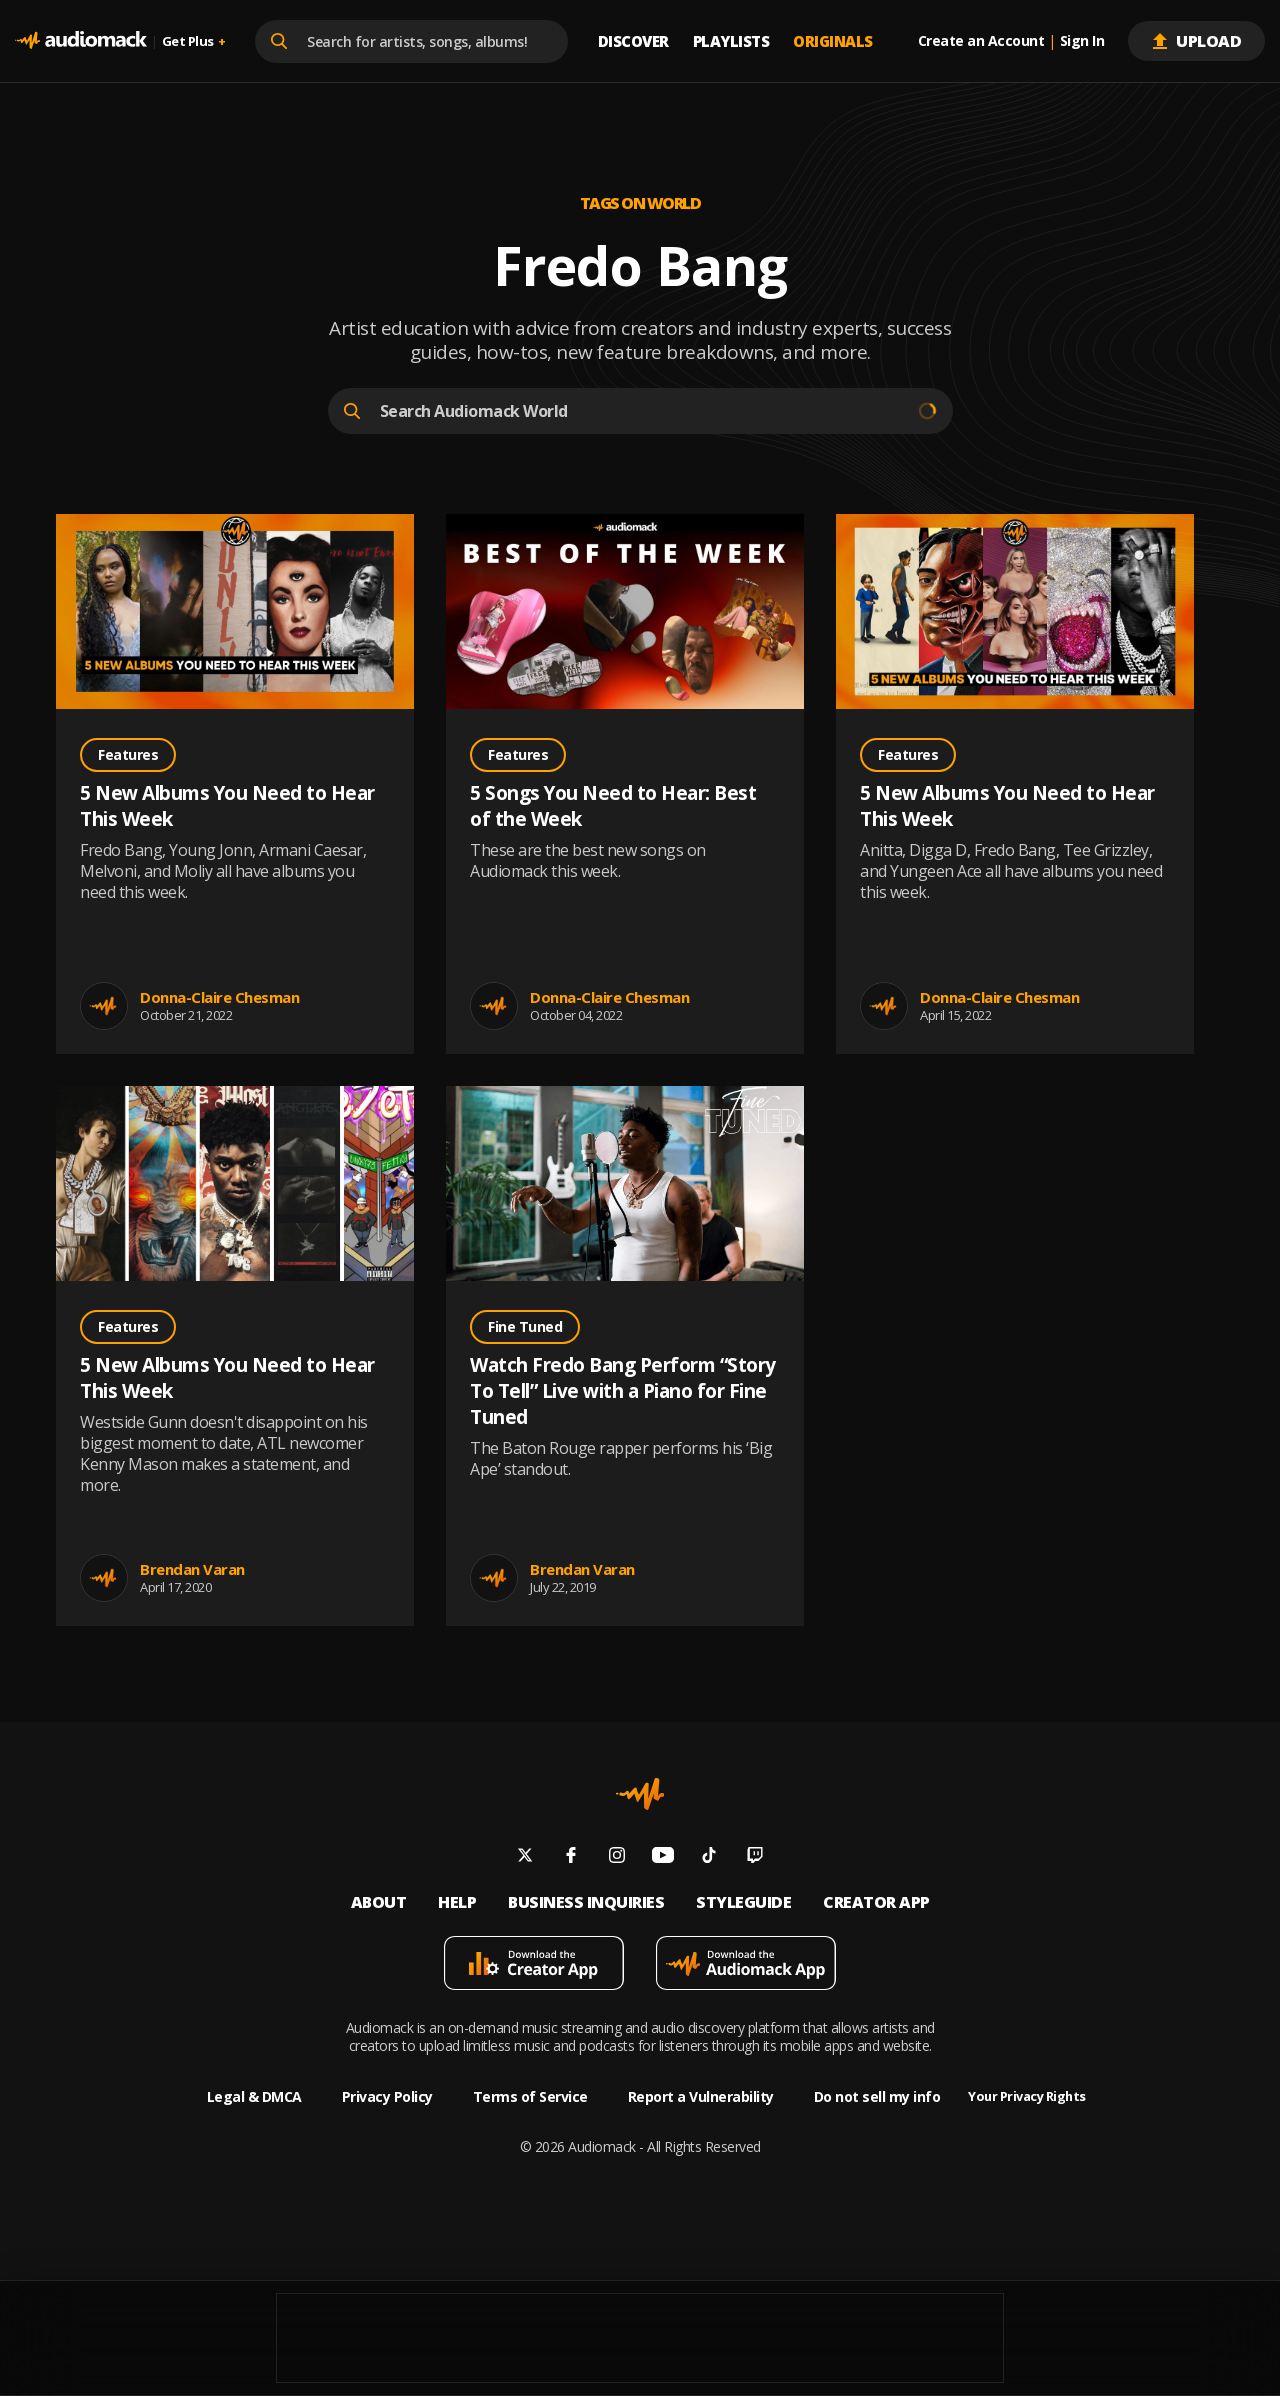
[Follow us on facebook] (571, 1857)
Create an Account (981, 41)
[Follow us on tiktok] (709, 1857)
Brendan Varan (192, 1569)
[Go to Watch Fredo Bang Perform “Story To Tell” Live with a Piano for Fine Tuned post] (625, 1186)
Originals (833, 41)
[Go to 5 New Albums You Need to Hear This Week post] (235, 614)
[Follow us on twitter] (525, 1857)
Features (128, 754)
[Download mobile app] (534, 1965)
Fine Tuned (525, 1326)
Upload (1196, 41)
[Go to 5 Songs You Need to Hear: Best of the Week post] (625, 614)
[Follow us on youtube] (663, 1857)
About (379, 1902)
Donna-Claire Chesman (219, 997)
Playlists (731, 41)
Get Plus (194, 41)
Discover (633, 41)
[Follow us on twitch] (755, 1857)
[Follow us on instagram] (617, 1857)
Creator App (876, 1902)
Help (457, 1902)
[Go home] (81, 41)
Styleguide (743, 1902)
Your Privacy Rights (1027, 2096)
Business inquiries (586, 1902)
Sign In (1082, 41)
